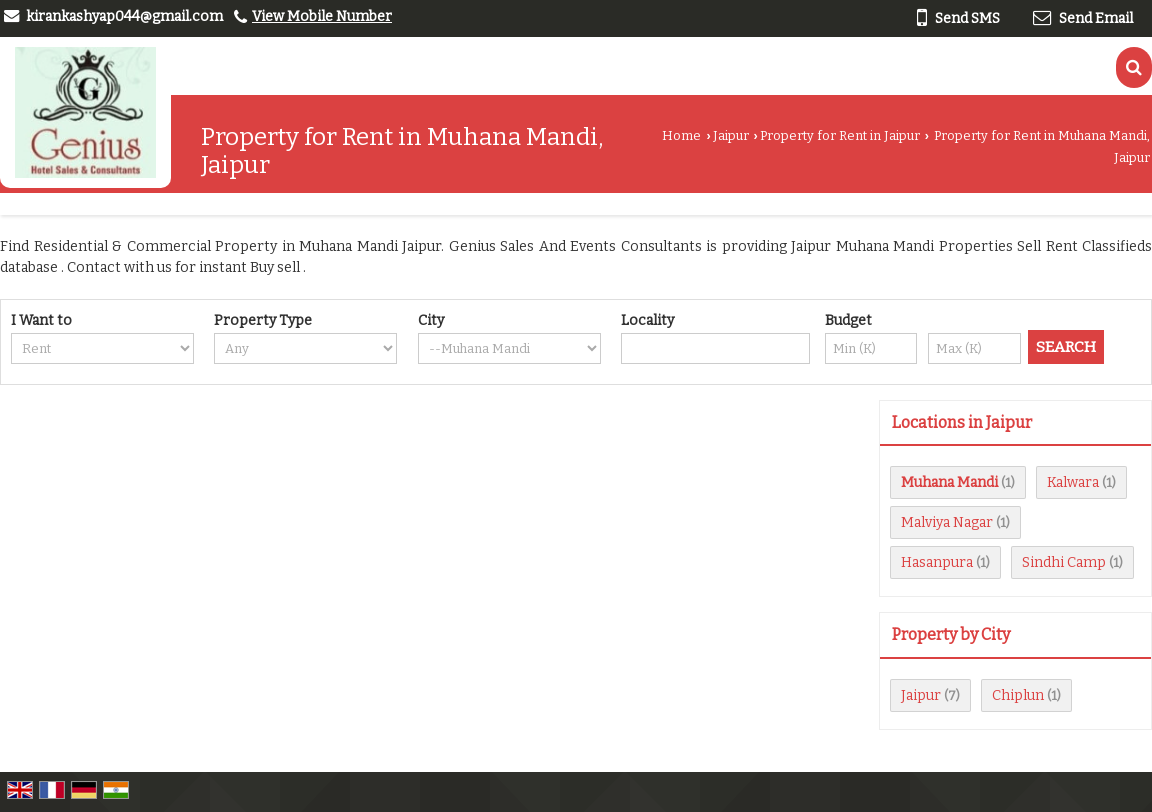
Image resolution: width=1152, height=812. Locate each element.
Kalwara (1073, 482)
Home (681, 135)
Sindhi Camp (1064, 562)
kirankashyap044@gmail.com (124, 16)
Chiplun (1018, 695)
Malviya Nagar (947, 522)
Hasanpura (937, 562)
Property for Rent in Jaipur (840, 135)
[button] (322, 16)
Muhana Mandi (949, 482)
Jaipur (731, 135)
